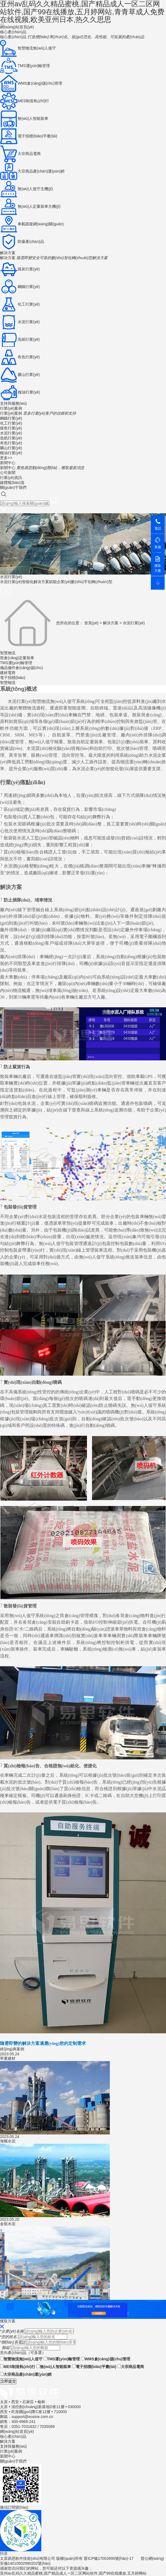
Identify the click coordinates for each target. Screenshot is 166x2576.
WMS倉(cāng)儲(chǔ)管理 (105, 2359)
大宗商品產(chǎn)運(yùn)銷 (25, 2374)
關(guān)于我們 (13, 487)
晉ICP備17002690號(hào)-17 (109, 2558)
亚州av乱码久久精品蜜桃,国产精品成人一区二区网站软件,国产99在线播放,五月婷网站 (73, 2573)
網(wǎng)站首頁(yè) (17, 27)
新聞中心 (7, 463)
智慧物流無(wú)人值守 (21, 2359)
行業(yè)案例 (11, 408)
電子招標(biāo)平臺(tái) (94, 2366)
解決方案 (7, 253)
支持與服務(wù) (13, 403)
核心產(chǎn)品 (13, 32)
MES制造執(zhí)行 (17, 2366)
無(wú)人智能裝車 (53, 2366)
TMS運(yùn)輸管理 (61, 2359)
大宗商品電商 (130, 2366)
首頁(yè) (91, 622)
